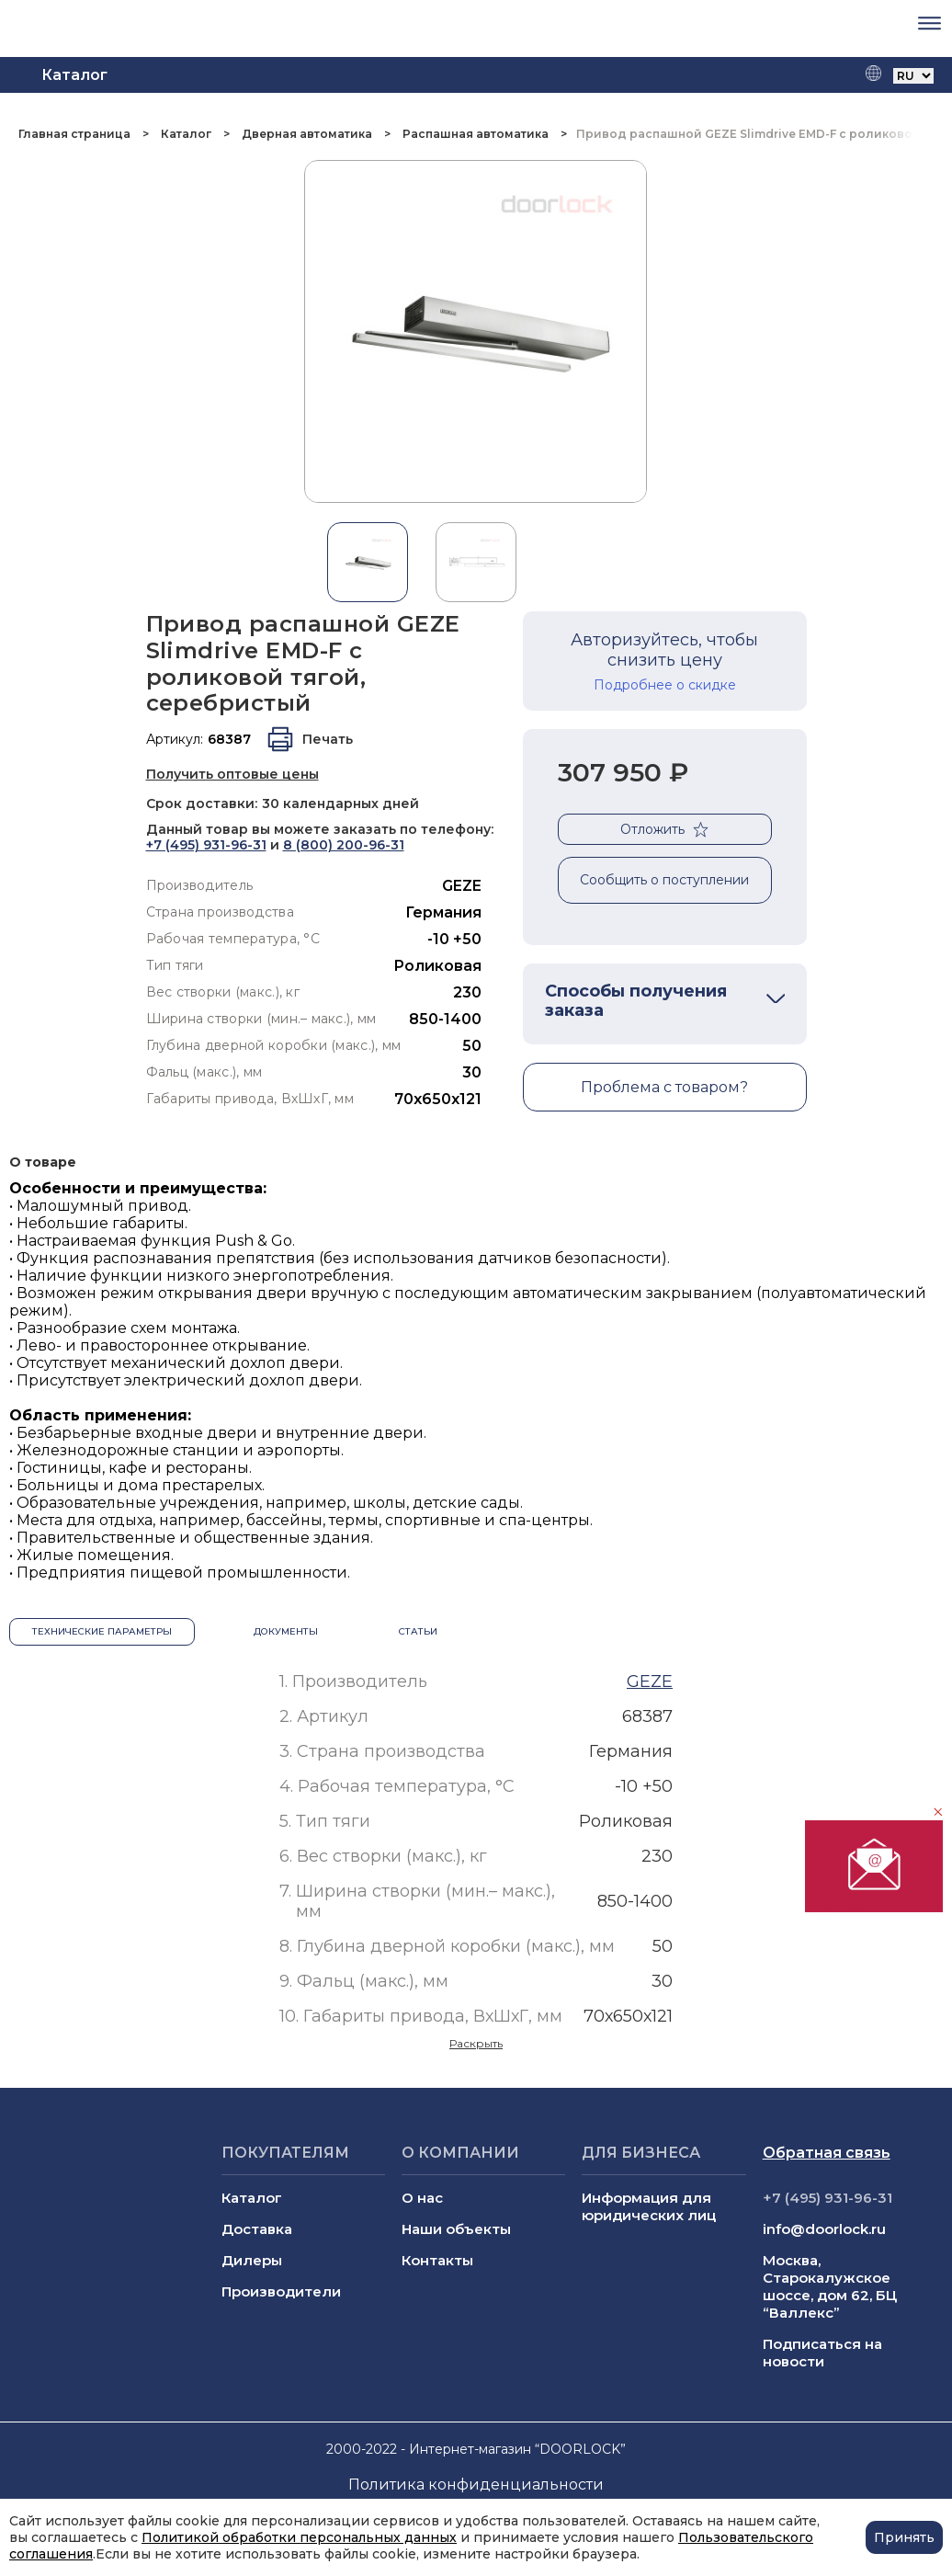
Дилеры (251, 2260)
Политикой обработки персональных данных (299, 2537)
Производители (281, 2291)
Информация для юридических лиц (649, 2206)
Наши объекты (456, 2229)
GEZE (462, 886)
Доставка (256, 2229)
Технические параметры (102, 1631)
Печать (327, 739)
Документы (286, 1631)
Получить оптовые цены (232, 774)
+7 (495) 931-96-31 (206, 845)
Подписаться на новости (822, 2352)
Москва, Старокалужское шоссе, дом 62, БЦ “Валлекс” (830, 2286)
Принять (904, 2537)
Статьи (418, 1631)
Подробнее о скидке (665, 685)
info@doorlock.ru (824, 2229)
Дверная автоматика (307, 134)
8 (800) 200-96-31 (343, 845)
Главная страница (75, 134)
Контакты (437, 2260)
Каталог (186, 134)
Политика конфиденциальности (476, 2484)
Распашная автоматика (475, 134)
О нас (422, 2197)
